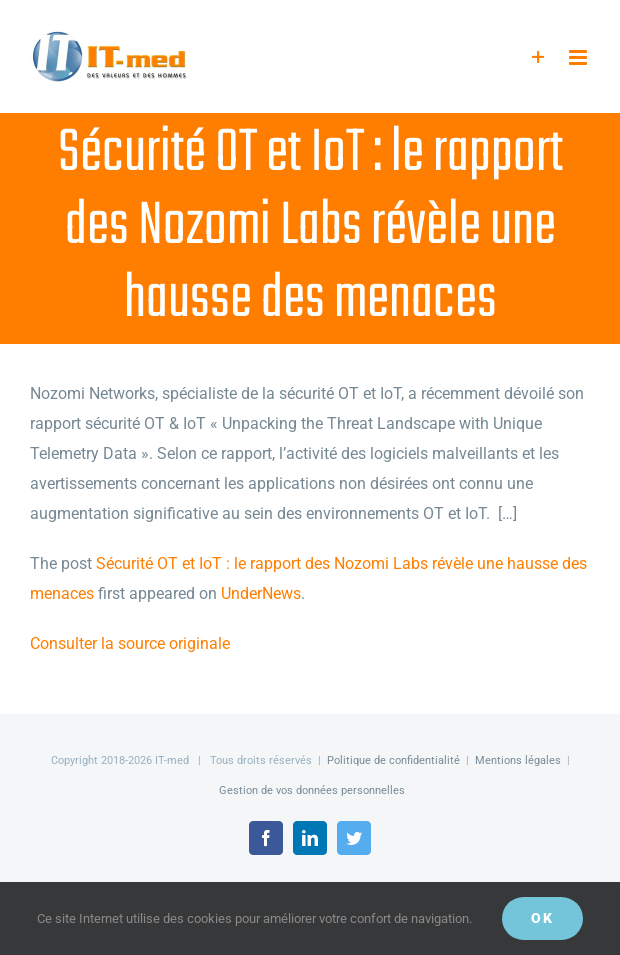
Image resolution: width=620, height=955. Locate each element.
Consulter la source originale (130, 643)
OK (542, 918)
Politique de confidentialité (393, 760)
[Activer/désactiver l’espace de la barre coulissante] (538, 57)
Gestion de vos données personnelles (312, 790)
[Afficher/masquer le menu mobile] (579, 57)
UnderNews (261, 593)
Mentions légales (518, 760)
